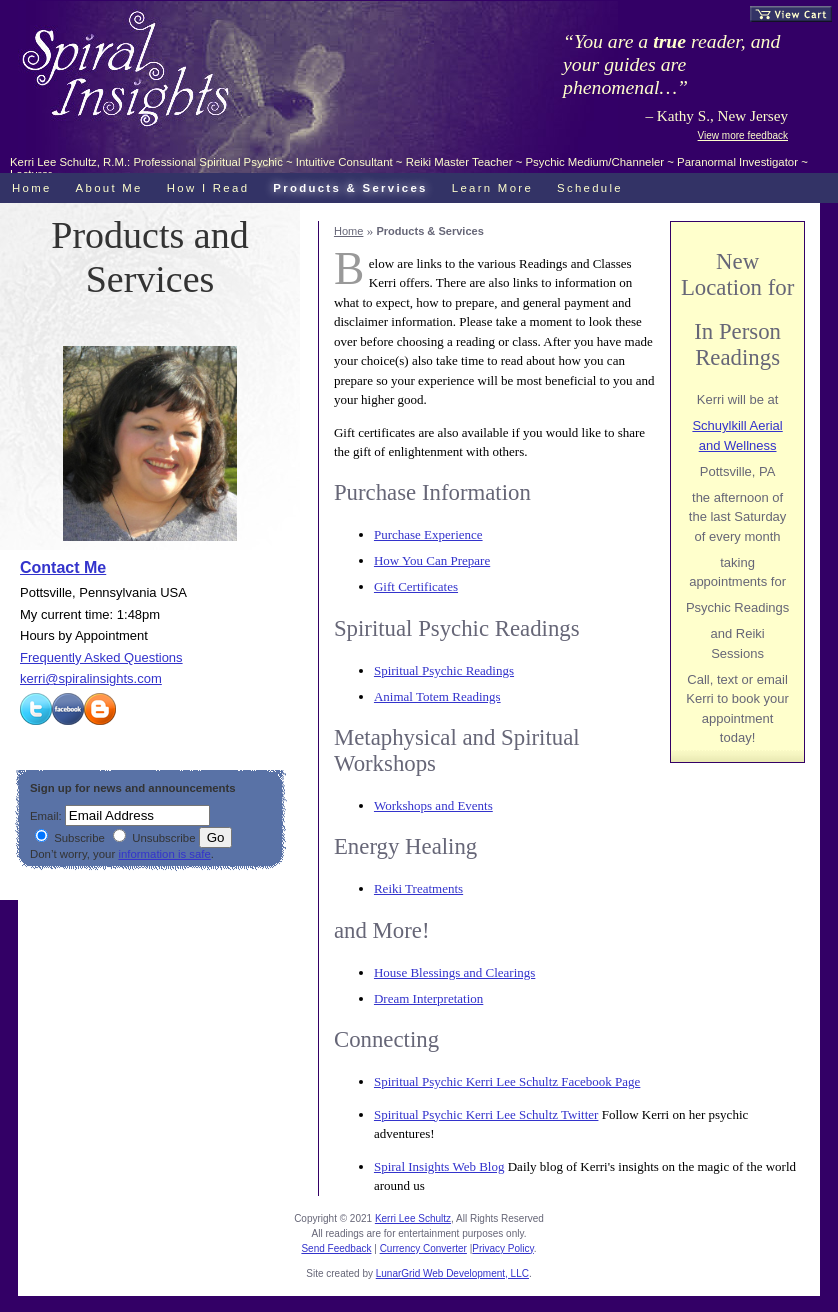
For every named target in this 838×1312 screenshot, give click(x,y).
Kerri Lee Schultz (413, 1218)
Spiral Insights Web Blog (439, 1166)
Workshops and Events (433, 805)
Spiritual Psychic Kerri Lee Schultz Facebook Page (507, 1081)
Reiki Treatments (418, 888)
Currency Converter (423, 1248)
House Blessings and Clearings (454, 972)
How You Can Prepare (432, 560)
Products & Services (350, 188)
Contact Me (63, 567)
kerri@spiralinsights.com (91, 678)
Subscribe (70, 838)
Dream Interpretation (428, 998)
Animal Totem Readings (437, 696)
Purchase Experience (428, 534)
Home (348, 231)
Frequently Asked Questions (101, 657)
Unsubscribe (154, 838)
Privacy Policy (503, 1248)
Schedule (590, 188)
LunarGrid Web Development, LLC (452, 1273)
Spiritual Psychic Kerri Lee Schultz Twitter (486, 1114)
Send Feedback (336, 1248)
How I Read (208, 188)
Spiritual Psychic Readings (444, 670)
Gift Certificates (416, 586)
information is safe (164, 854)
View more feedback (743, 135)
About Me (109, 188)
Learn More (492, 188)
